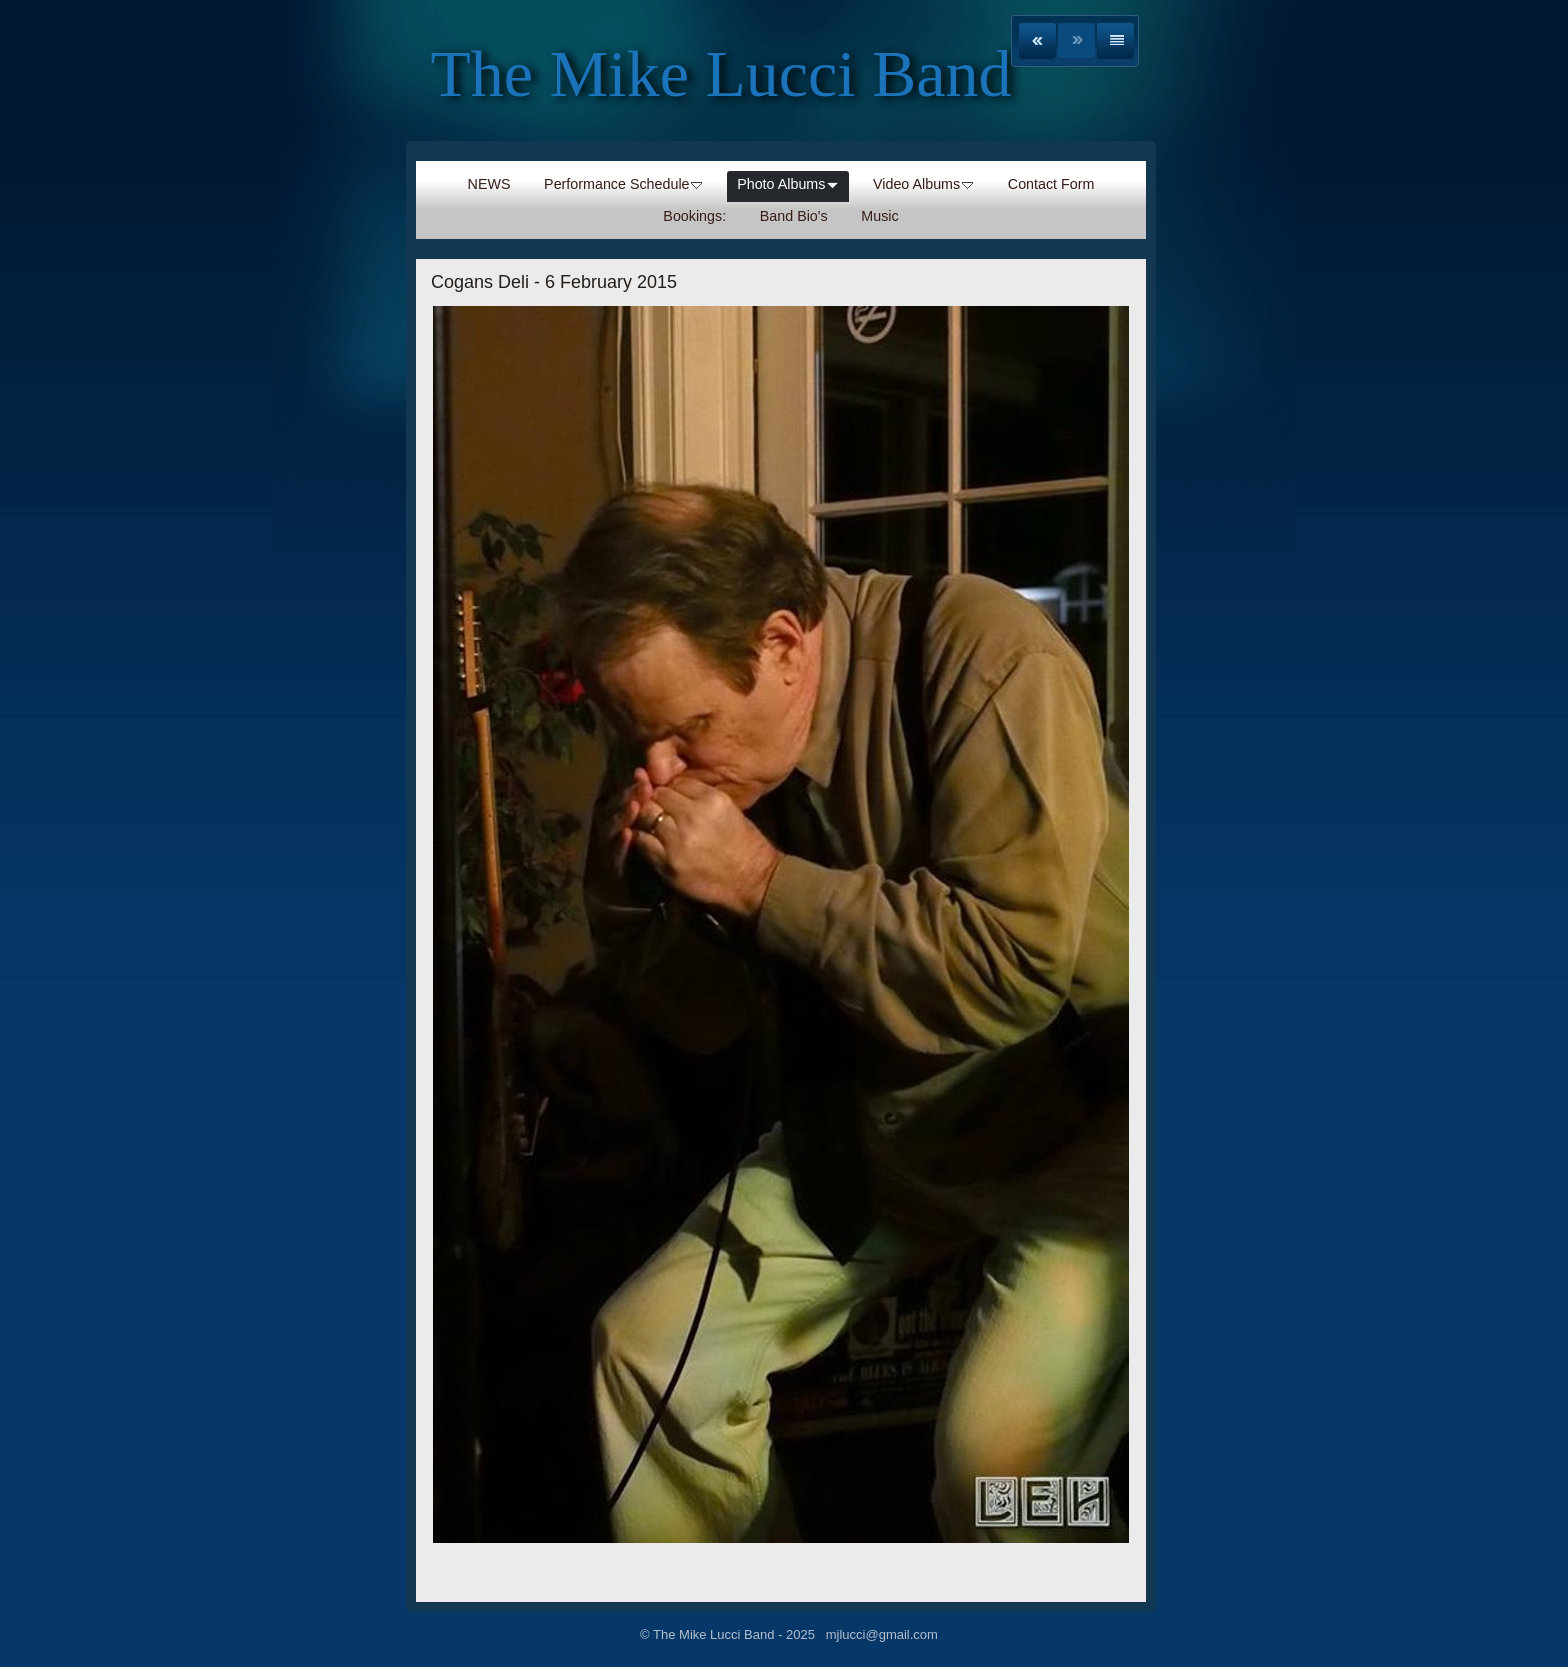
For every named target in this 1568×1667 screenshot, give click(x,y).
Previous (1037, 41)
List (1115, 41)
